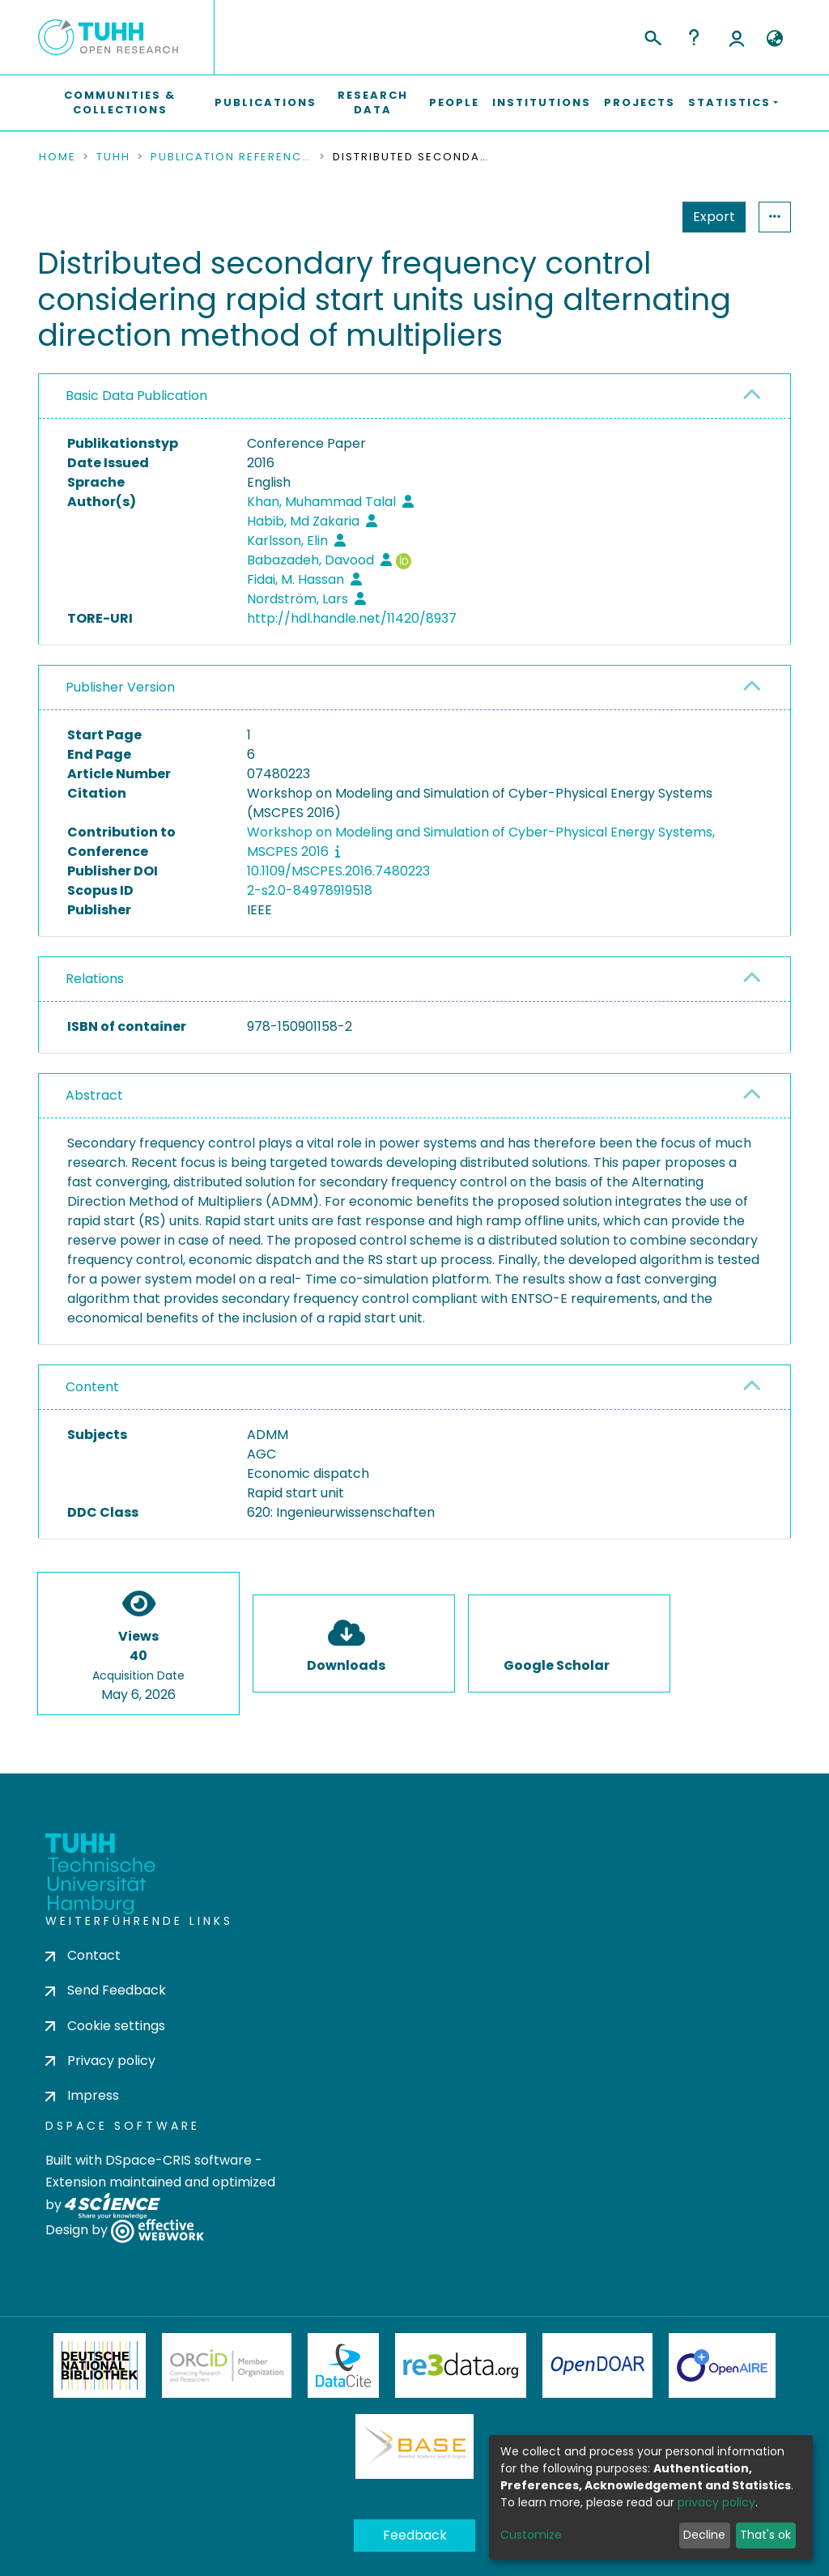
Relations (95, 978)
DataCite (344, 2365)
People (454, 102)
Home (57, 157)
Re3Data (460, 2365)
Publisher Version (120, 687)
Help (693, 37)
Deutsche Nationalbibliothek (100, 2365)
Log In (736, 37)
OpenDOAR (597, 2365)
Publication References (231, 157)
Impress (82, 2095)
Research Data (373, 102)
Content (92, 1386)
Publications (266, 102)
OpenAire (722, 2365)
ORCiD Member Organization (226, 2365)
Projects (639, 102)
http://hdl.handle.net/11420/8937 (352, 618)
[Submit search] (652, 35)
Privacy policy (100, 2060)
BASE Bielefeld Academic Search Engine (414, 2446)
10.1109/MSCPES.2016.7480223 (338, 871)
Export (714, 216)
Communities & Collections (120, 102)
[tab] (414, 396)
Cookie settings (105, 2025)
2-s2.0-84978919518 (309, 890)
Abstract (94, 1095)
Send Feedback (105, 1990)
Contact (83, 1955)
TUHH (113, 157)
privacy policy (716, 2502)
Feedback (415, 2535)
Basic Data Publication (136, 395)
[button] (774, 39)
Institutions (541, 102)
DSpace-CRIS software (178, 2160)
